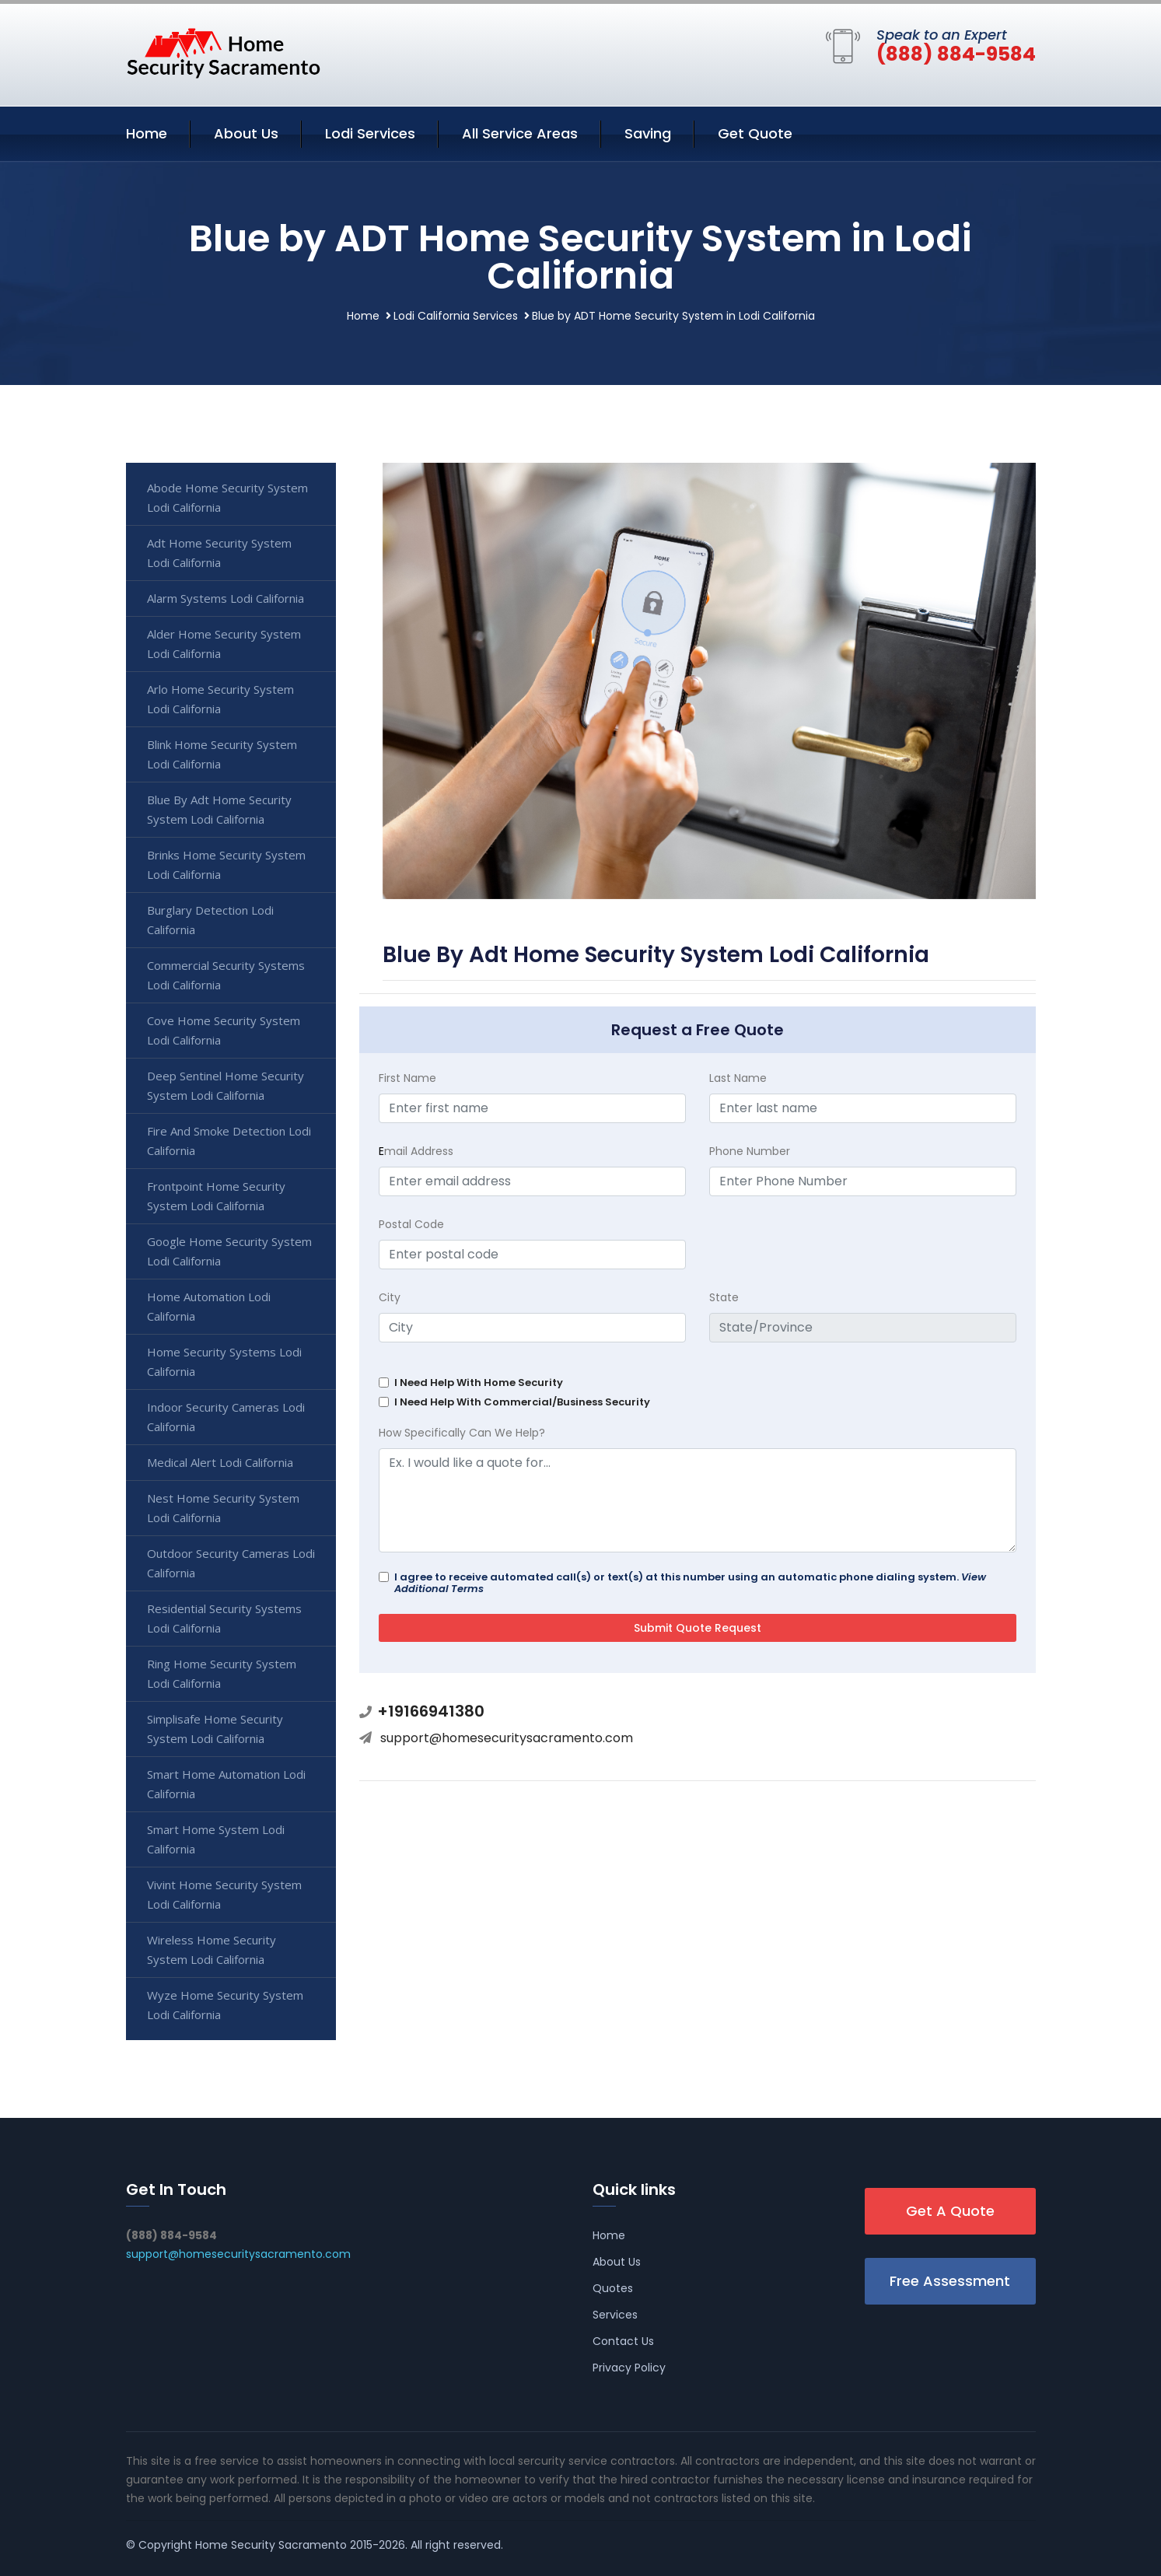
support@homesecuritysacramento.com (506, 1738)
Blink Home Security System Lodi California (222, 754)
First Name (407, 1078)
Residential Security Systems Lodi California (224, 1618)
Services (615, 2314)
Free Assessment (950, 2281)
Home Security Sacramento (271, 2545)
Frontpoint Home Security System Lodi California (216, 1195)
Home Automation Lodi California (209, 1306)
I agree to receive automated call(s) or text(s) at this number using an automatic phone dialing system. (690, 1582)
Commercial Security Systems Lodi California (226, 974)
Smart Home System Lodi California (216, 1839)
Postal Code (411, 1224)
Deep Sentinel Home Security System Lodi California (225, 1085)
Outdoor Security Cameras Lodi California (231, 1562)
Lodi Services (370, 133)
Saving (647, 133)
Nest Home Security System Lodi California (223, 1507)
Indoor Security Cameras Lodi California (226, 1416)
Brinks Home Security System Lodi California (226, 864)
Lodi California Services (455, 316)
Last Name (738, 1078)
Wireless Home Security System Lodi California (211, 1949)
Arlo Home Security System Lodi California (220, 698)
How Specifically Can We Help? (462, 1432)
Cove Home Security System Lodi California (223, 1030)
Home (146, 133)
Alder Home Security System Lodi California (224, 643)
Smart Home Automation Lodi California (226, 1783)
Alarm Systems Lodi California (225, 598)
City (389, 1297)
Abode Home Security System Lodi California (227, 497)
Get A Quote (950, 2211)
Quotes (613, 2288)
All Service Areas (520, 133)
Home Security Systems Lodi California (224, 1361)
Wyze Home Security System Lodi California (225, 2004)
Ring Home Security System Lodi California (221, 1673)
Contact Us (623, 2341)
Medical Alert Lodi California (220, 1462)
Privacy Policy (629, 2367)
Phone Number (749, 1151)
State (724, 1297)
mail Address (416, 1151)
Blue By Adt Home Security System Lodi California (219, 809)
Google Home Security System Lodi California (229, 1251)
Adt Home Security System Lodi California (219, 552)
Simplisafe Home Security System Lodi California (215, 1728)
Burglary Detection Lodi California (210, 919)
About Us (246, 133)
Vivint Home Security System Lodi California (224, 1894)
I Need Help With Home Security (478, 1382)
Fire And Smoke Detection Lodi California (229, 1140)
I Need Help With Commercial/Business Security (522, 1402)
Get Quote (755, 133)
